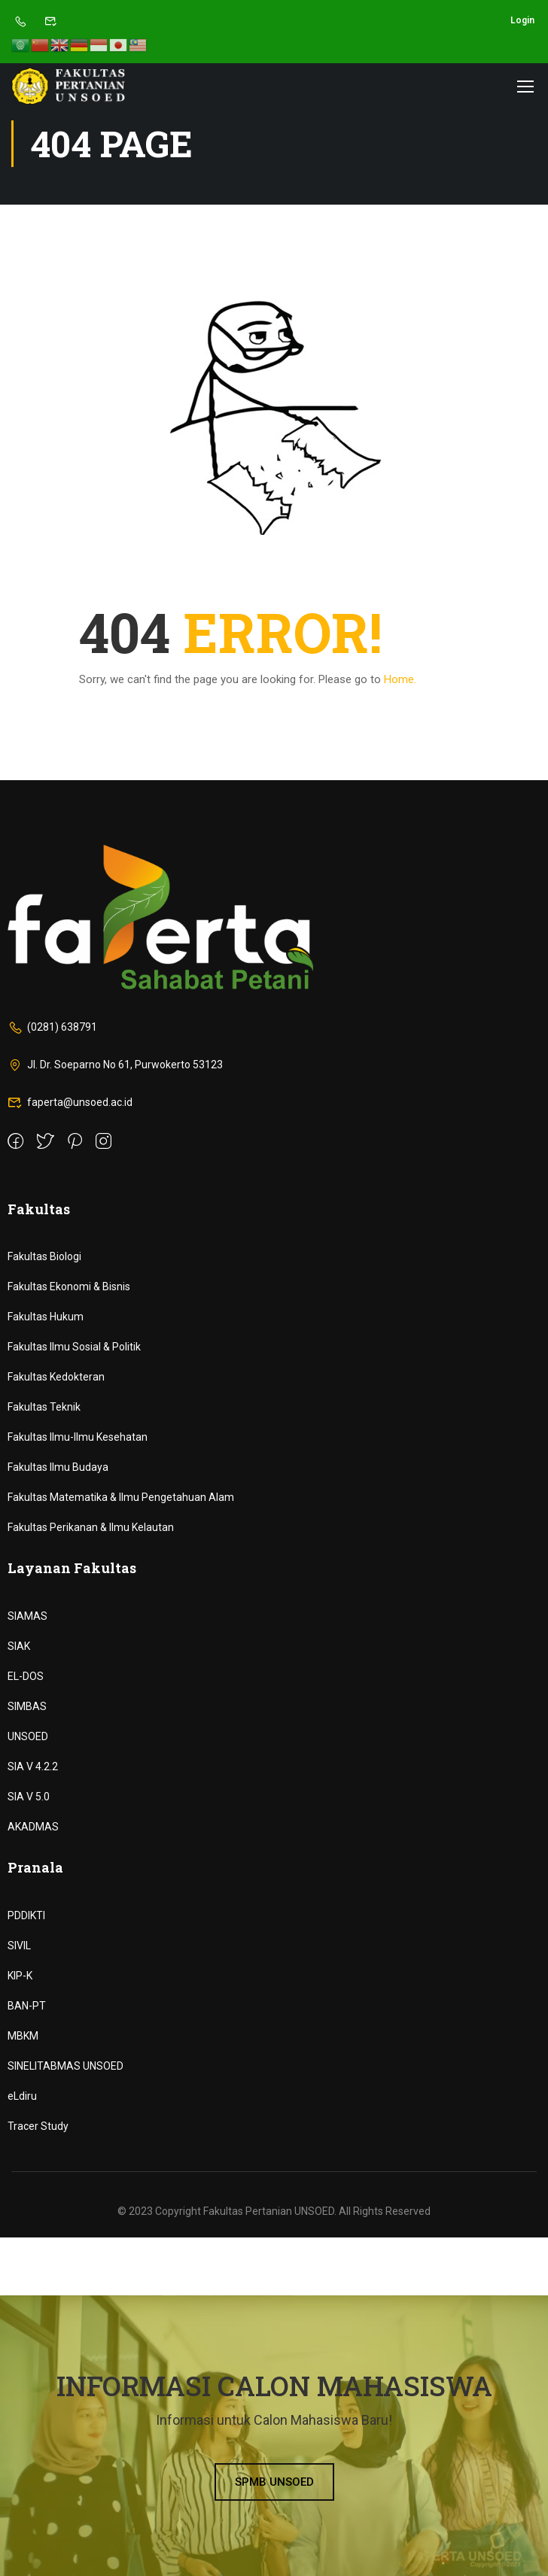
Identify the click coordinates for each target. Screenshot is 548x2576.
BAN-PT (27, 2006)
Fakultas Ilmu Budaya (58, 1467)
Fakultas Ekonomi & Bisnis (69, 1286)
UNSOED (28, 1736)
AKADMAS (33, 1827)
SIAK (19, 1646)
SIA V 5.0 (29, 1797)
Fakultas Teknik (44, 1407)
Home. (400, 679)
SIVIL (19, 1946)
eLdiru (22, 2096)
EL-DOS (26, 1676)
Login (522, 20)
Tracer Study (38, 2126)
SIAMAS (27, 1616)
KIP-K (20, 1976)
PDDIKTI (26, 1915)
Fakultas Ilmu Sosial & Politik (74, 1347)
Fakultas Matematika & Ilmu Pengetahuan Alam (121, 1497)
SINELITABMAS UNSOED (65, 2066)
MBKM (23, 2036)
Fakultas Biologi (44, 1256)
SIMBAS (27, 1706)
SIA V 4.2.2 (33, 1766)
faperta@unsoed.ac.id (70, 1102)
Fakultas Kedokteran (56, 1377)
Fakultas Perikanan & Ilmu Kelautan (91, 1527)
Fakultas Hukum (46, 1317)
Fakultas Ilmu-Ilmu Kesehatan (78, 1437)
